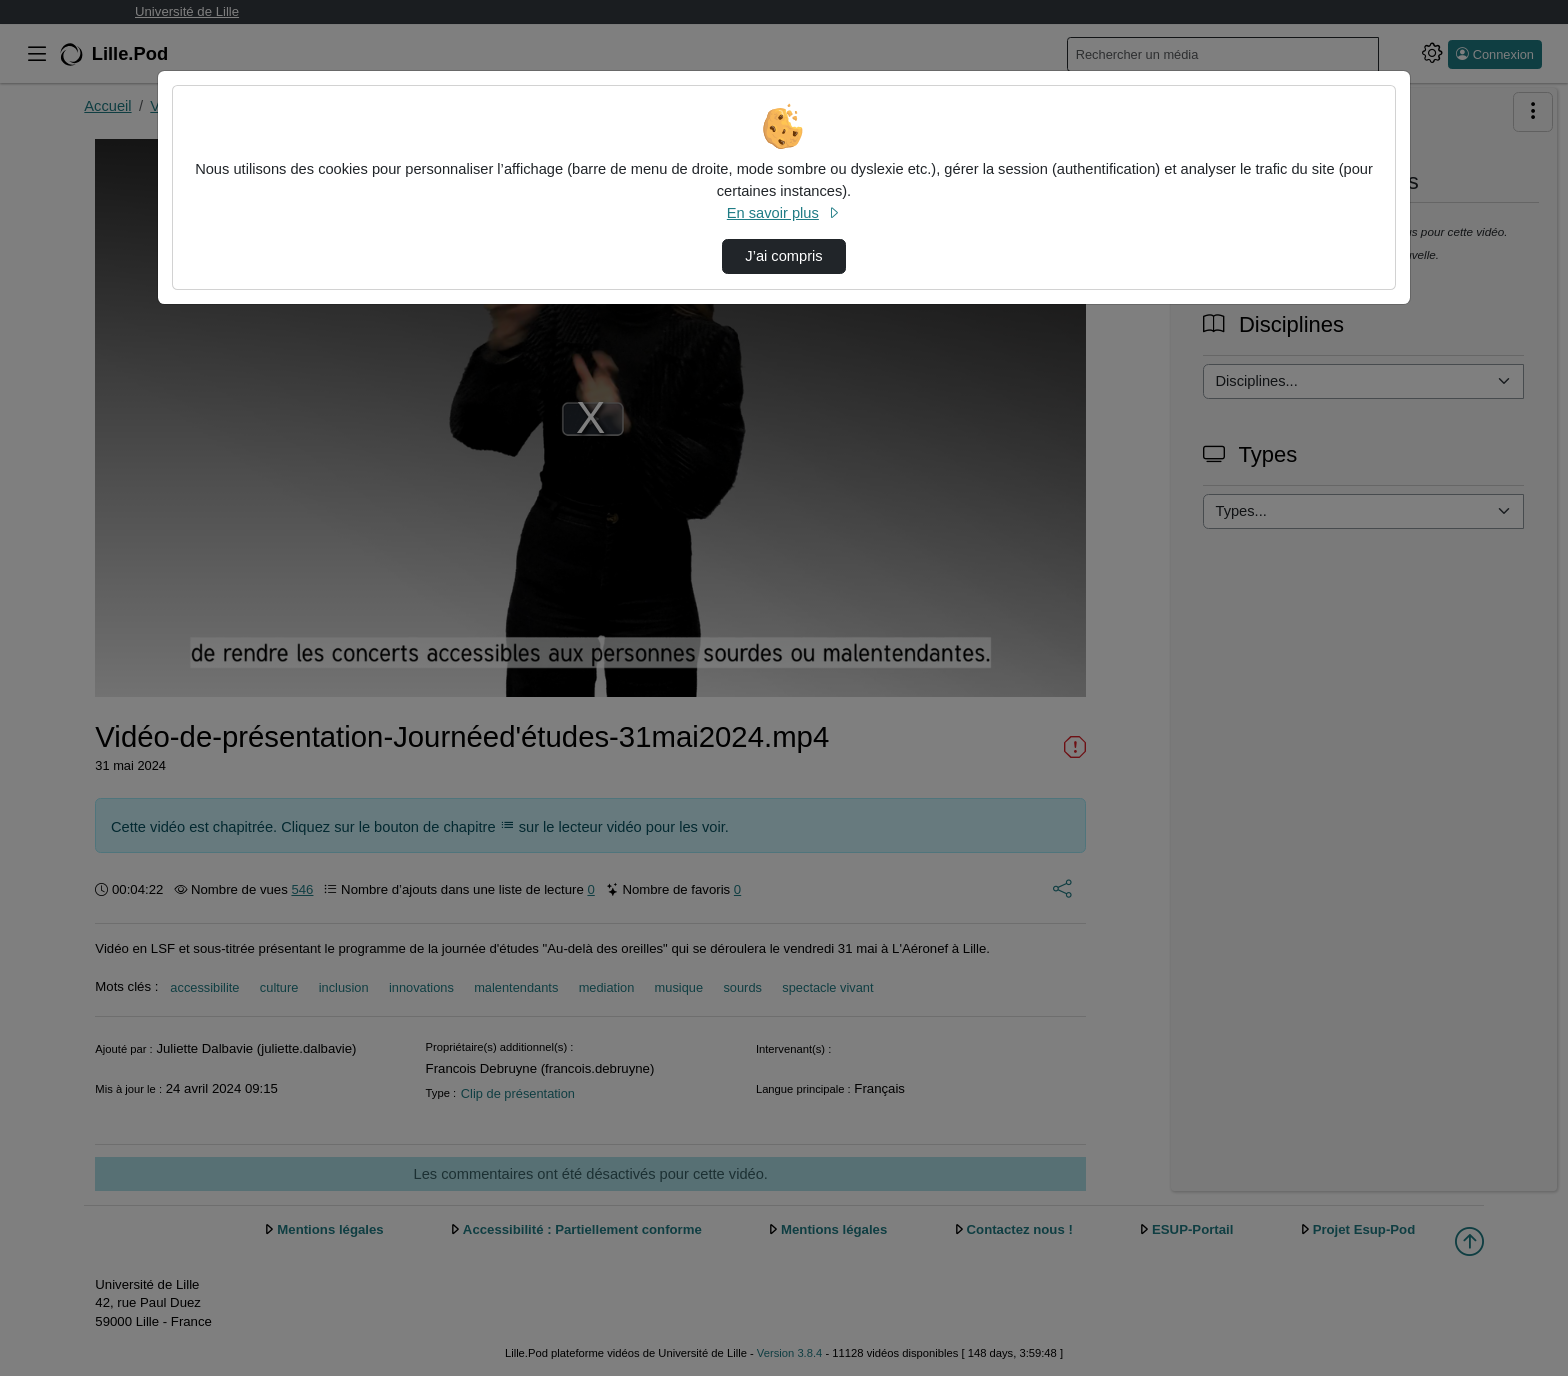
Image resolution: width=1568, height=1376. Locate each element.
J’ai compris (783, 256)
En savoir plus (784, 213)
